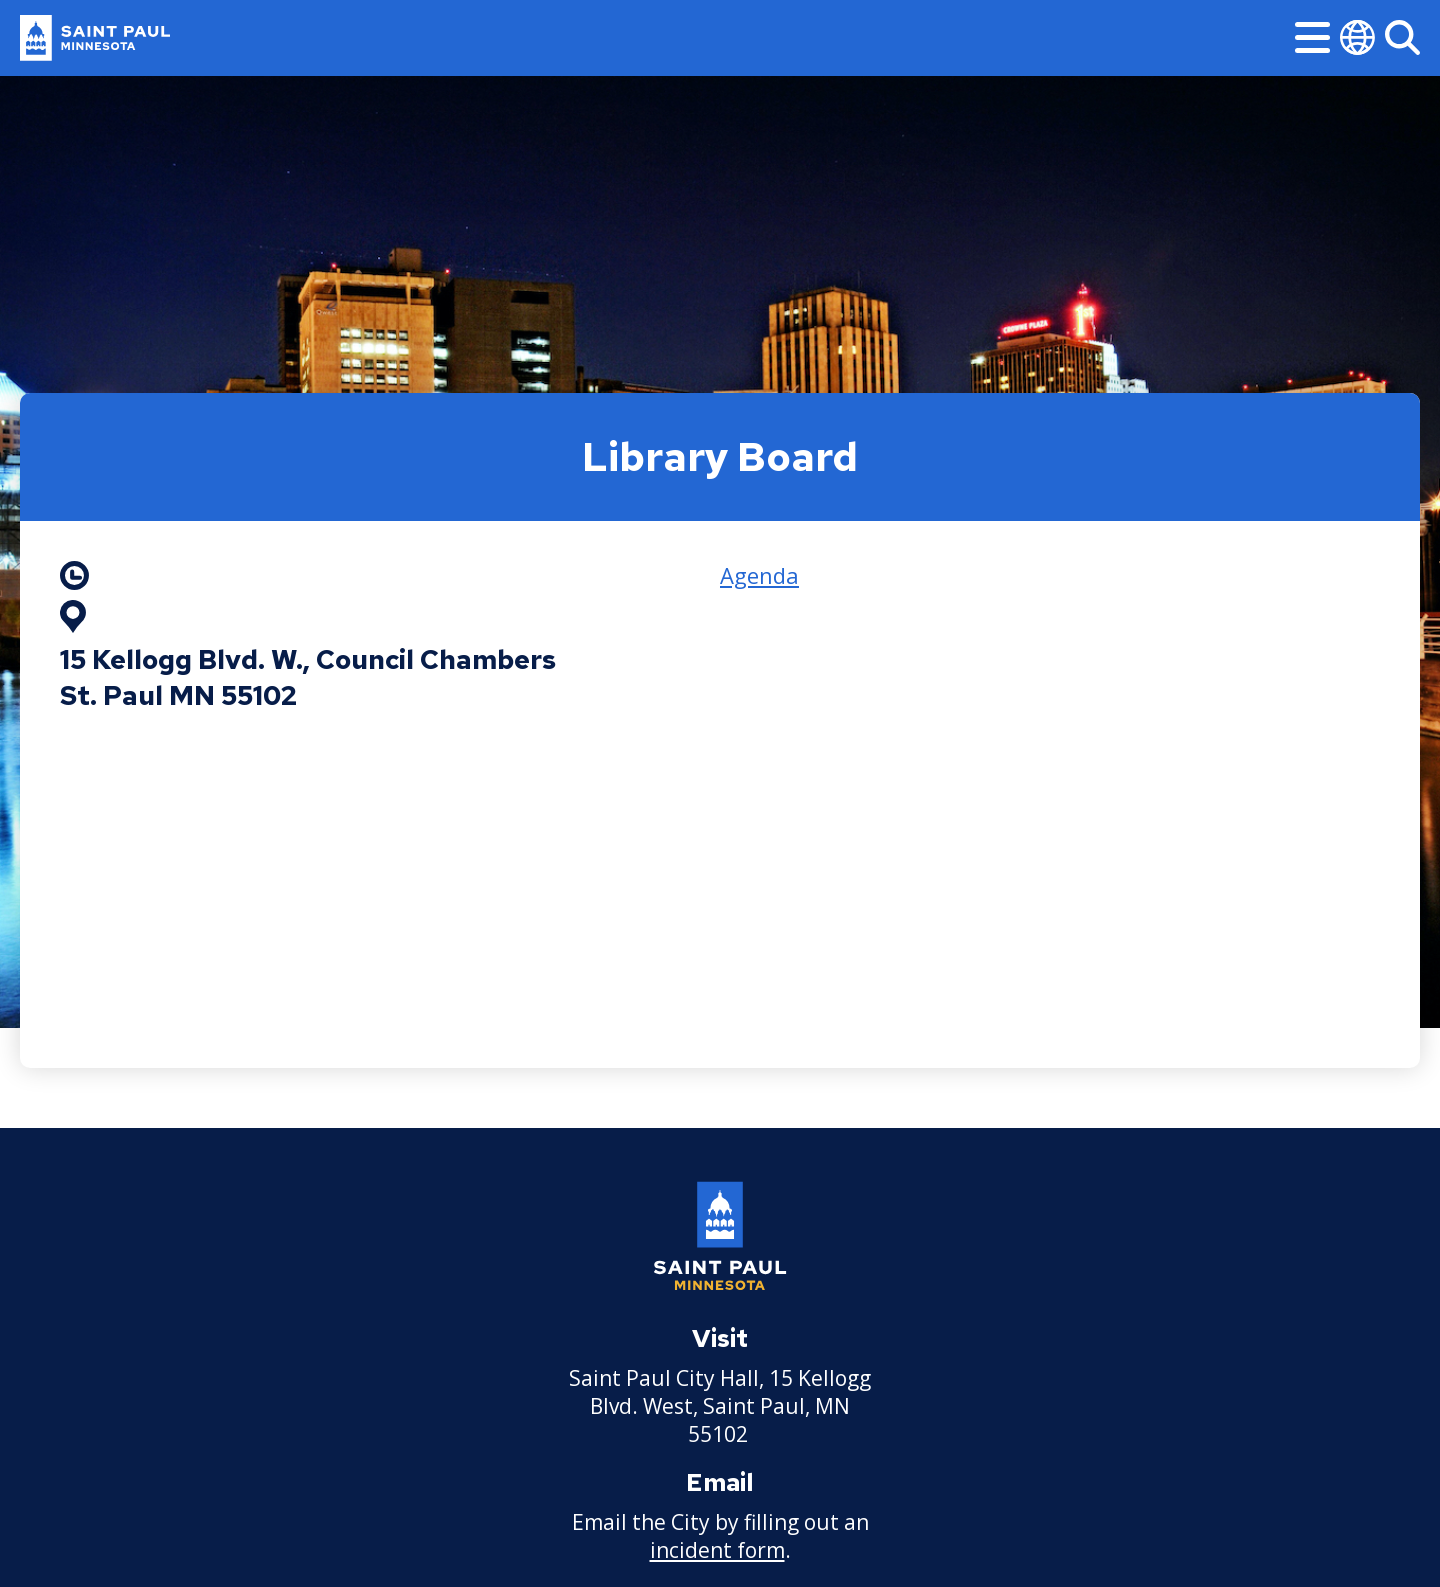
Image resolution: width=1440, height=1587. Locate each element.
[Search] (1402, 37)
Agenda (759, 575)
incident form (717, 1550)
